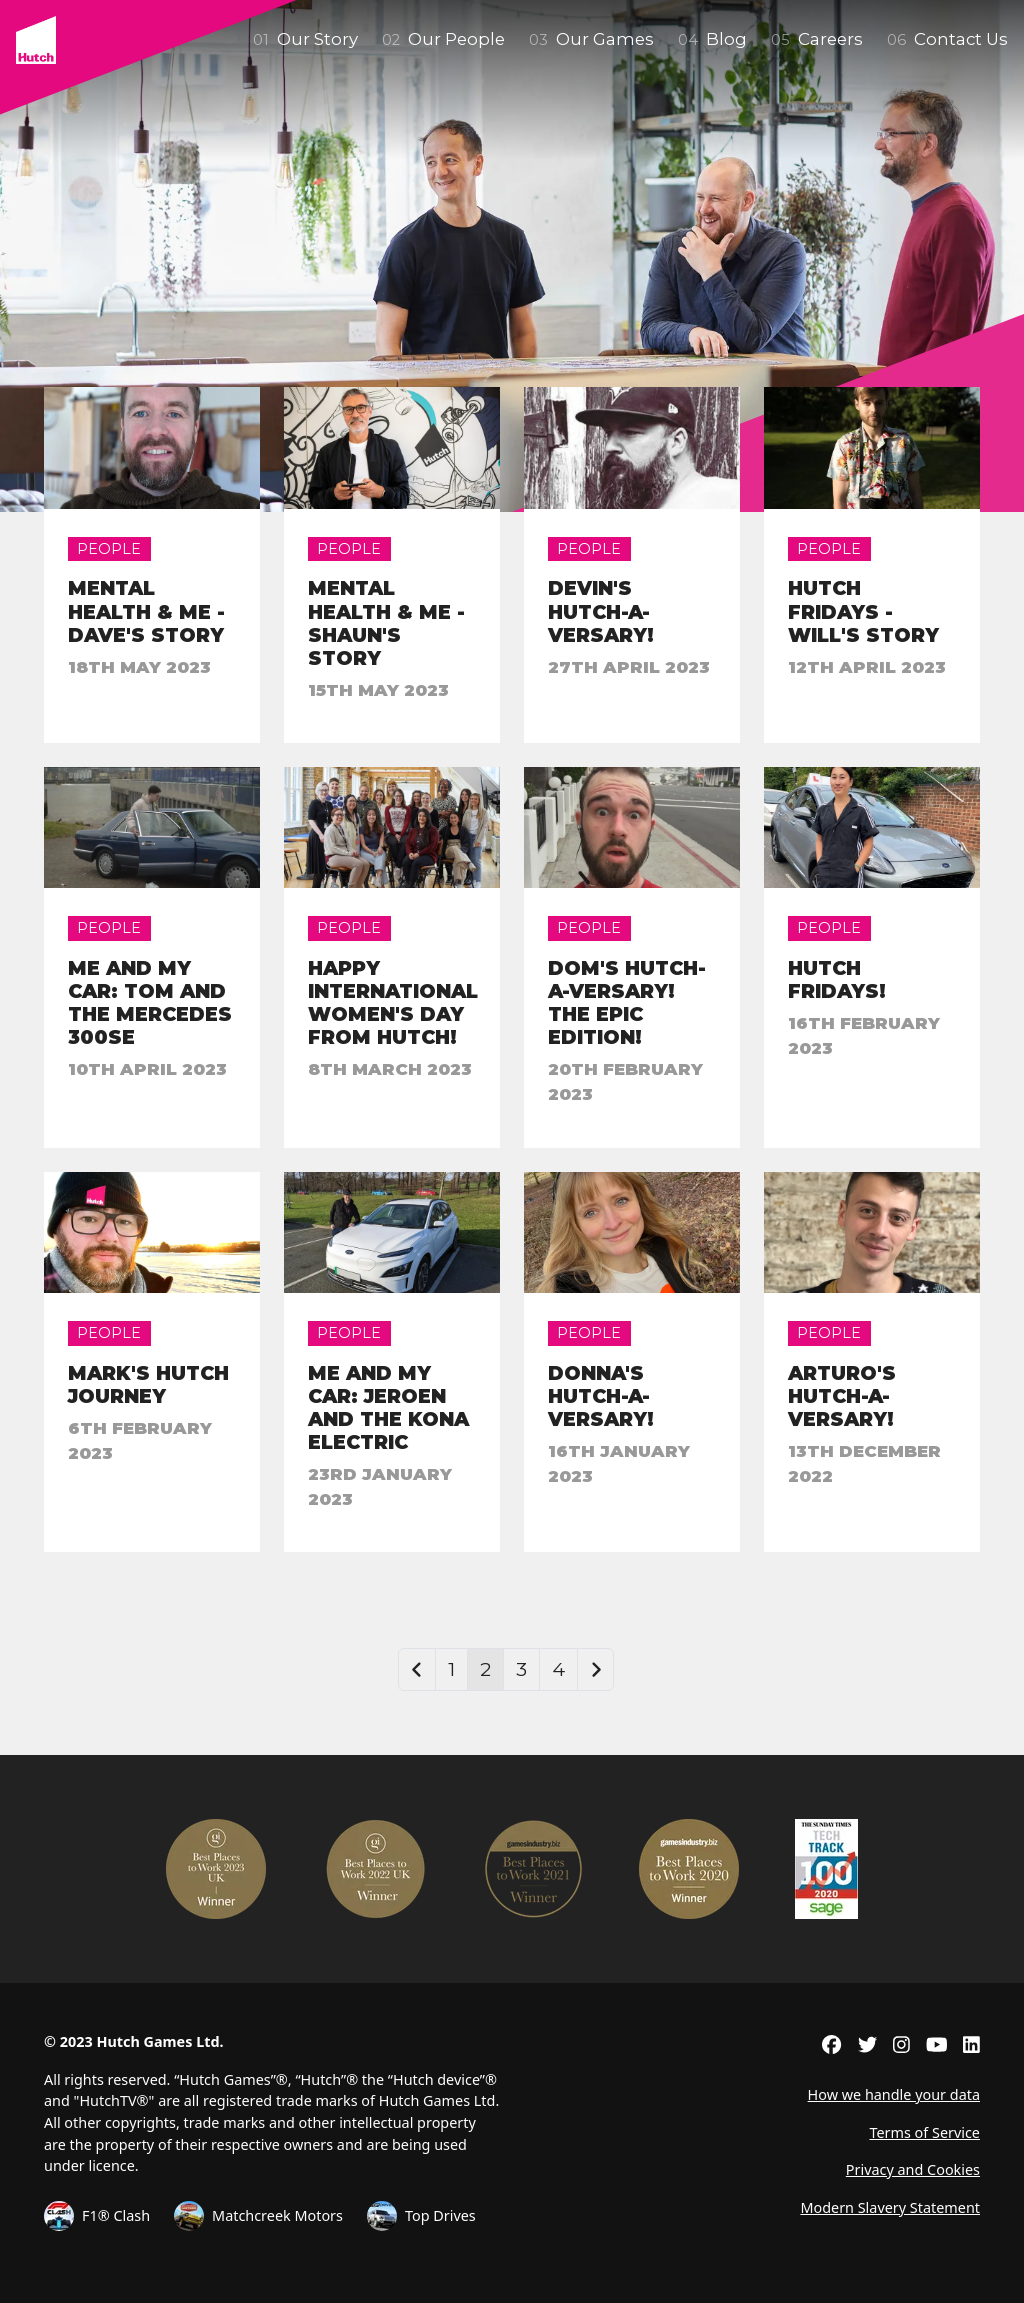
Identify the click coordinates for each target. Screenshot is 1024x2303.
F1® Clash (97, 2216)
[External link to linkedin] (971, 2044)
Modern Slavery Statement (890, 2207)
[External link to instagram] (901, 2044)
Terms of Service (924, 2132)
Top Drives (421, 2216)
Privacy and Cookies (913, 2169)
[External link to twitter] (867, 2044)
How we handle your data (894, 2094)
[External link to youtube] (937, 2044)
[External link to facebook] (831, 2044)
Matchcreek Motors (258, 2216)
